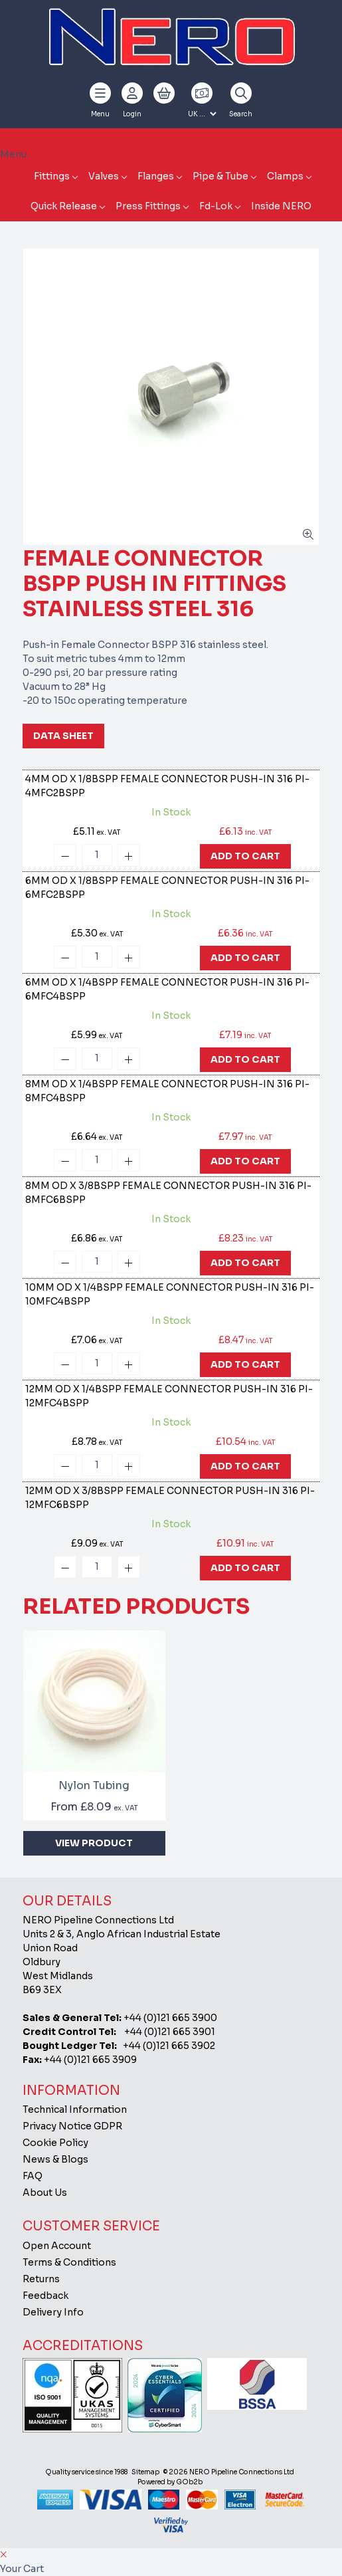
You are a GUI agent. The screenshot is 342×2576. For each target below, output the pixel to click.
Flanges (155, 176)
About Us (45, 2193)
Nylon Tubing (93, 1785)
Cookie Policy (55, 2143)
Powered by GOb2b (170, 2482)
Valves (103, 176)
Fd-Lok (215, 206)
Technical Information (75, 2109)
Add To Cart (245, 856)
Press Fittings (148, 206)
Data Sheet (63, 736)
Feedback (45, 2296)
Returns (41, 2279)
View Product (94, 1843)
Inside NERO (281, 206)
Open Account (57, 2246)
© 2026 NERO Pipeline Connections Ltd (228, 2472)
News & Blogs (55, 2159)
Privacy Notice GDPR (72, 2126)
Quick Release (64, 206)
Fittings (52, 176)
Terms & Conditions (69, 2262)
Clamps (285, 176)
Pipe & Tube (220, 176)
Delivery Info (53, 2312)
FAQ (33, 2176)
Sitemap (145, 2472)
